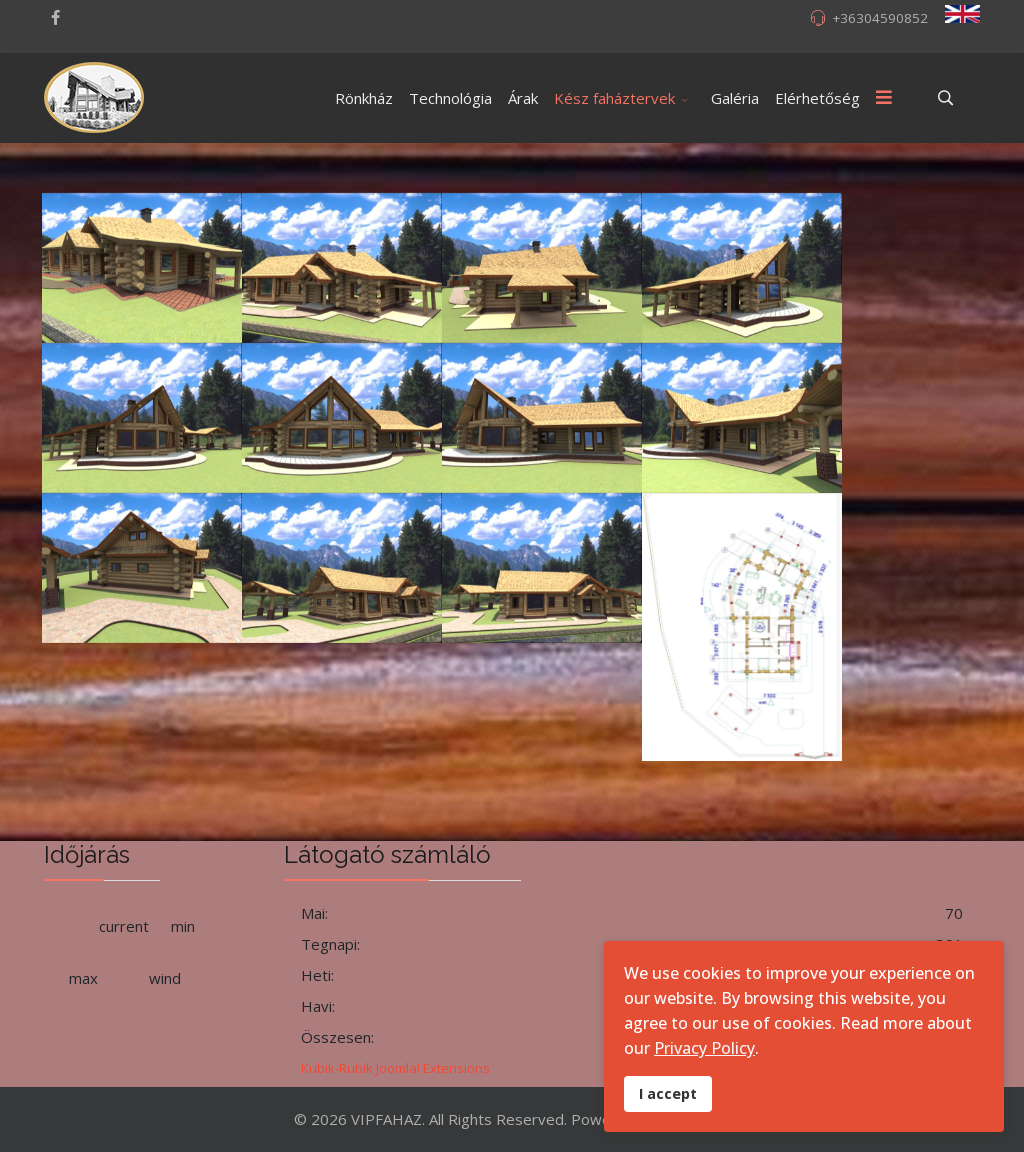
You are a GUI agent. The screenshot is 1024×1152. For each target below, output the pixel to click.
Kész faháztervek (614, 98)
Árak (523, 98)
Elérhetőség (817, 98)
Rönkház (364, 98)
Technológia (450, 98)
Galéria (735, 98)
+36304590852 (880, 18)
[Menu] (884, 98)
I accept (668, 1093)
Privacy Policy (704, 1048)
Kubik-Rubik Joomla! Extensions (395, 1068)
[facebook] (55, 17)
